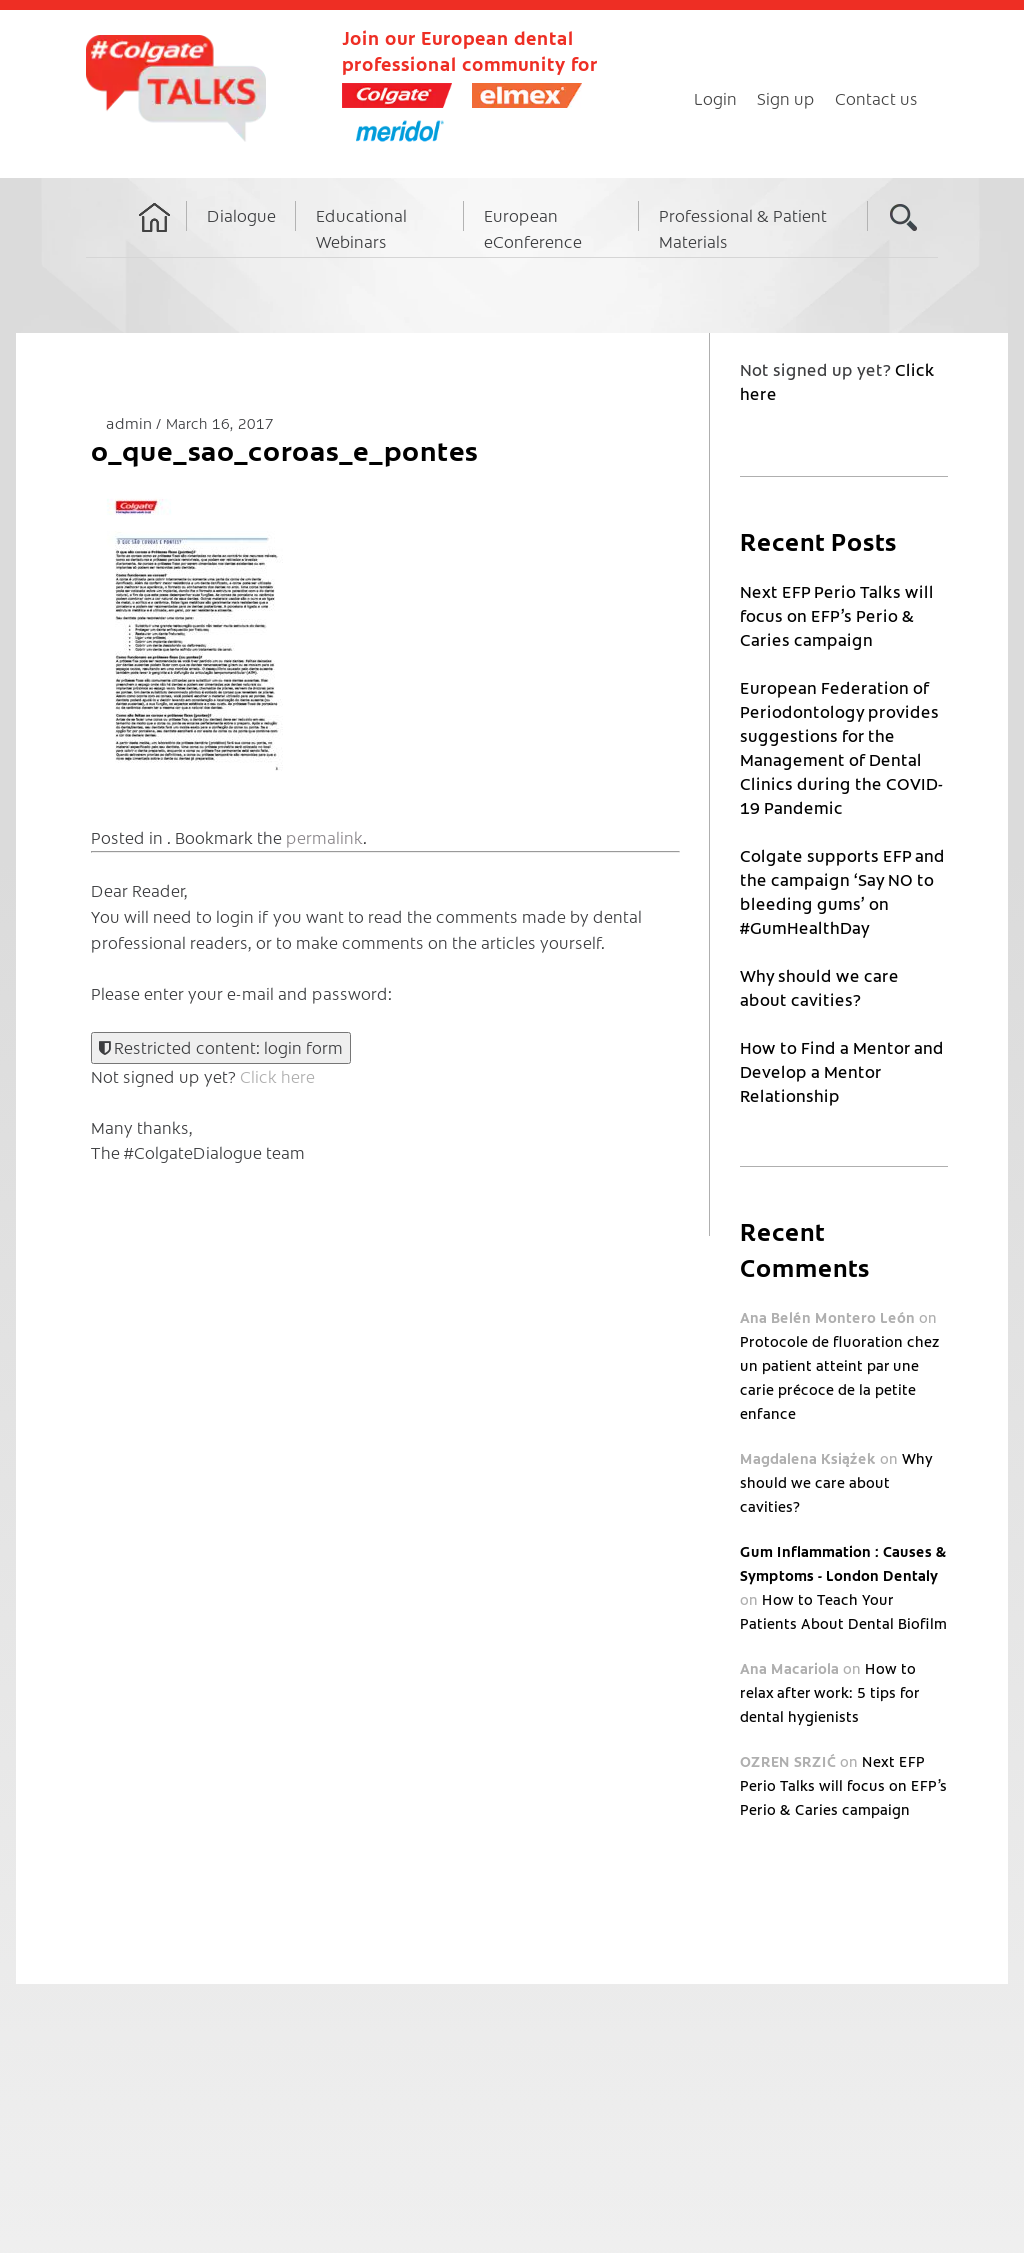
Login (715, 98)
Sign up (786, 98)
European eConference (533, 228)
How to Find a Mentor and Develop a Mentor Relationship (842, 1071)
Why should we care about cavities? (836, 1482)
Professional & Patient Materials (743, 228)
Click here (277, 1076)
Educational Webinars (361, 228)
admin (131, 422)
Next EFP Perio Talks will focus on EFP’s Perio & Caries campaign (837, 615)
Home (155, 236)
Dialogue (241, 215)
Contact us (876, 98)
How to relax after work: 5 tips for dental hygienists (829, 1692)
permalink (324, 837)
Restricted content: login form (221, 1047)
